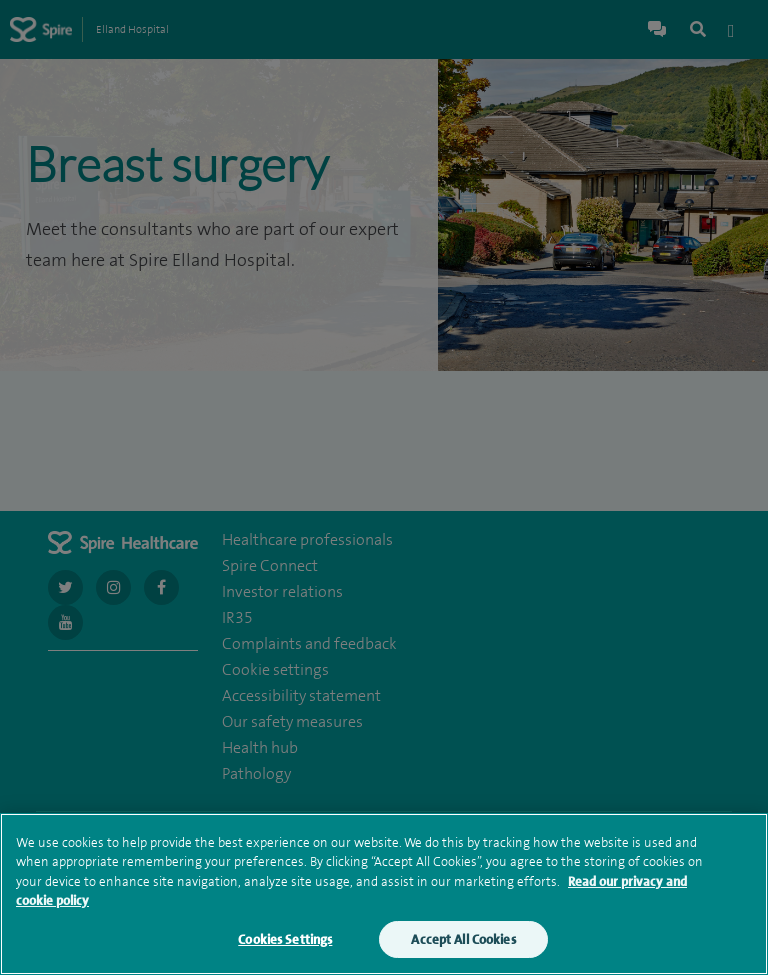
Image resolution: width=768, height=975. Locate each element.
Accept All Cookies (463, 944)
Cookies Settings (285, 944)
